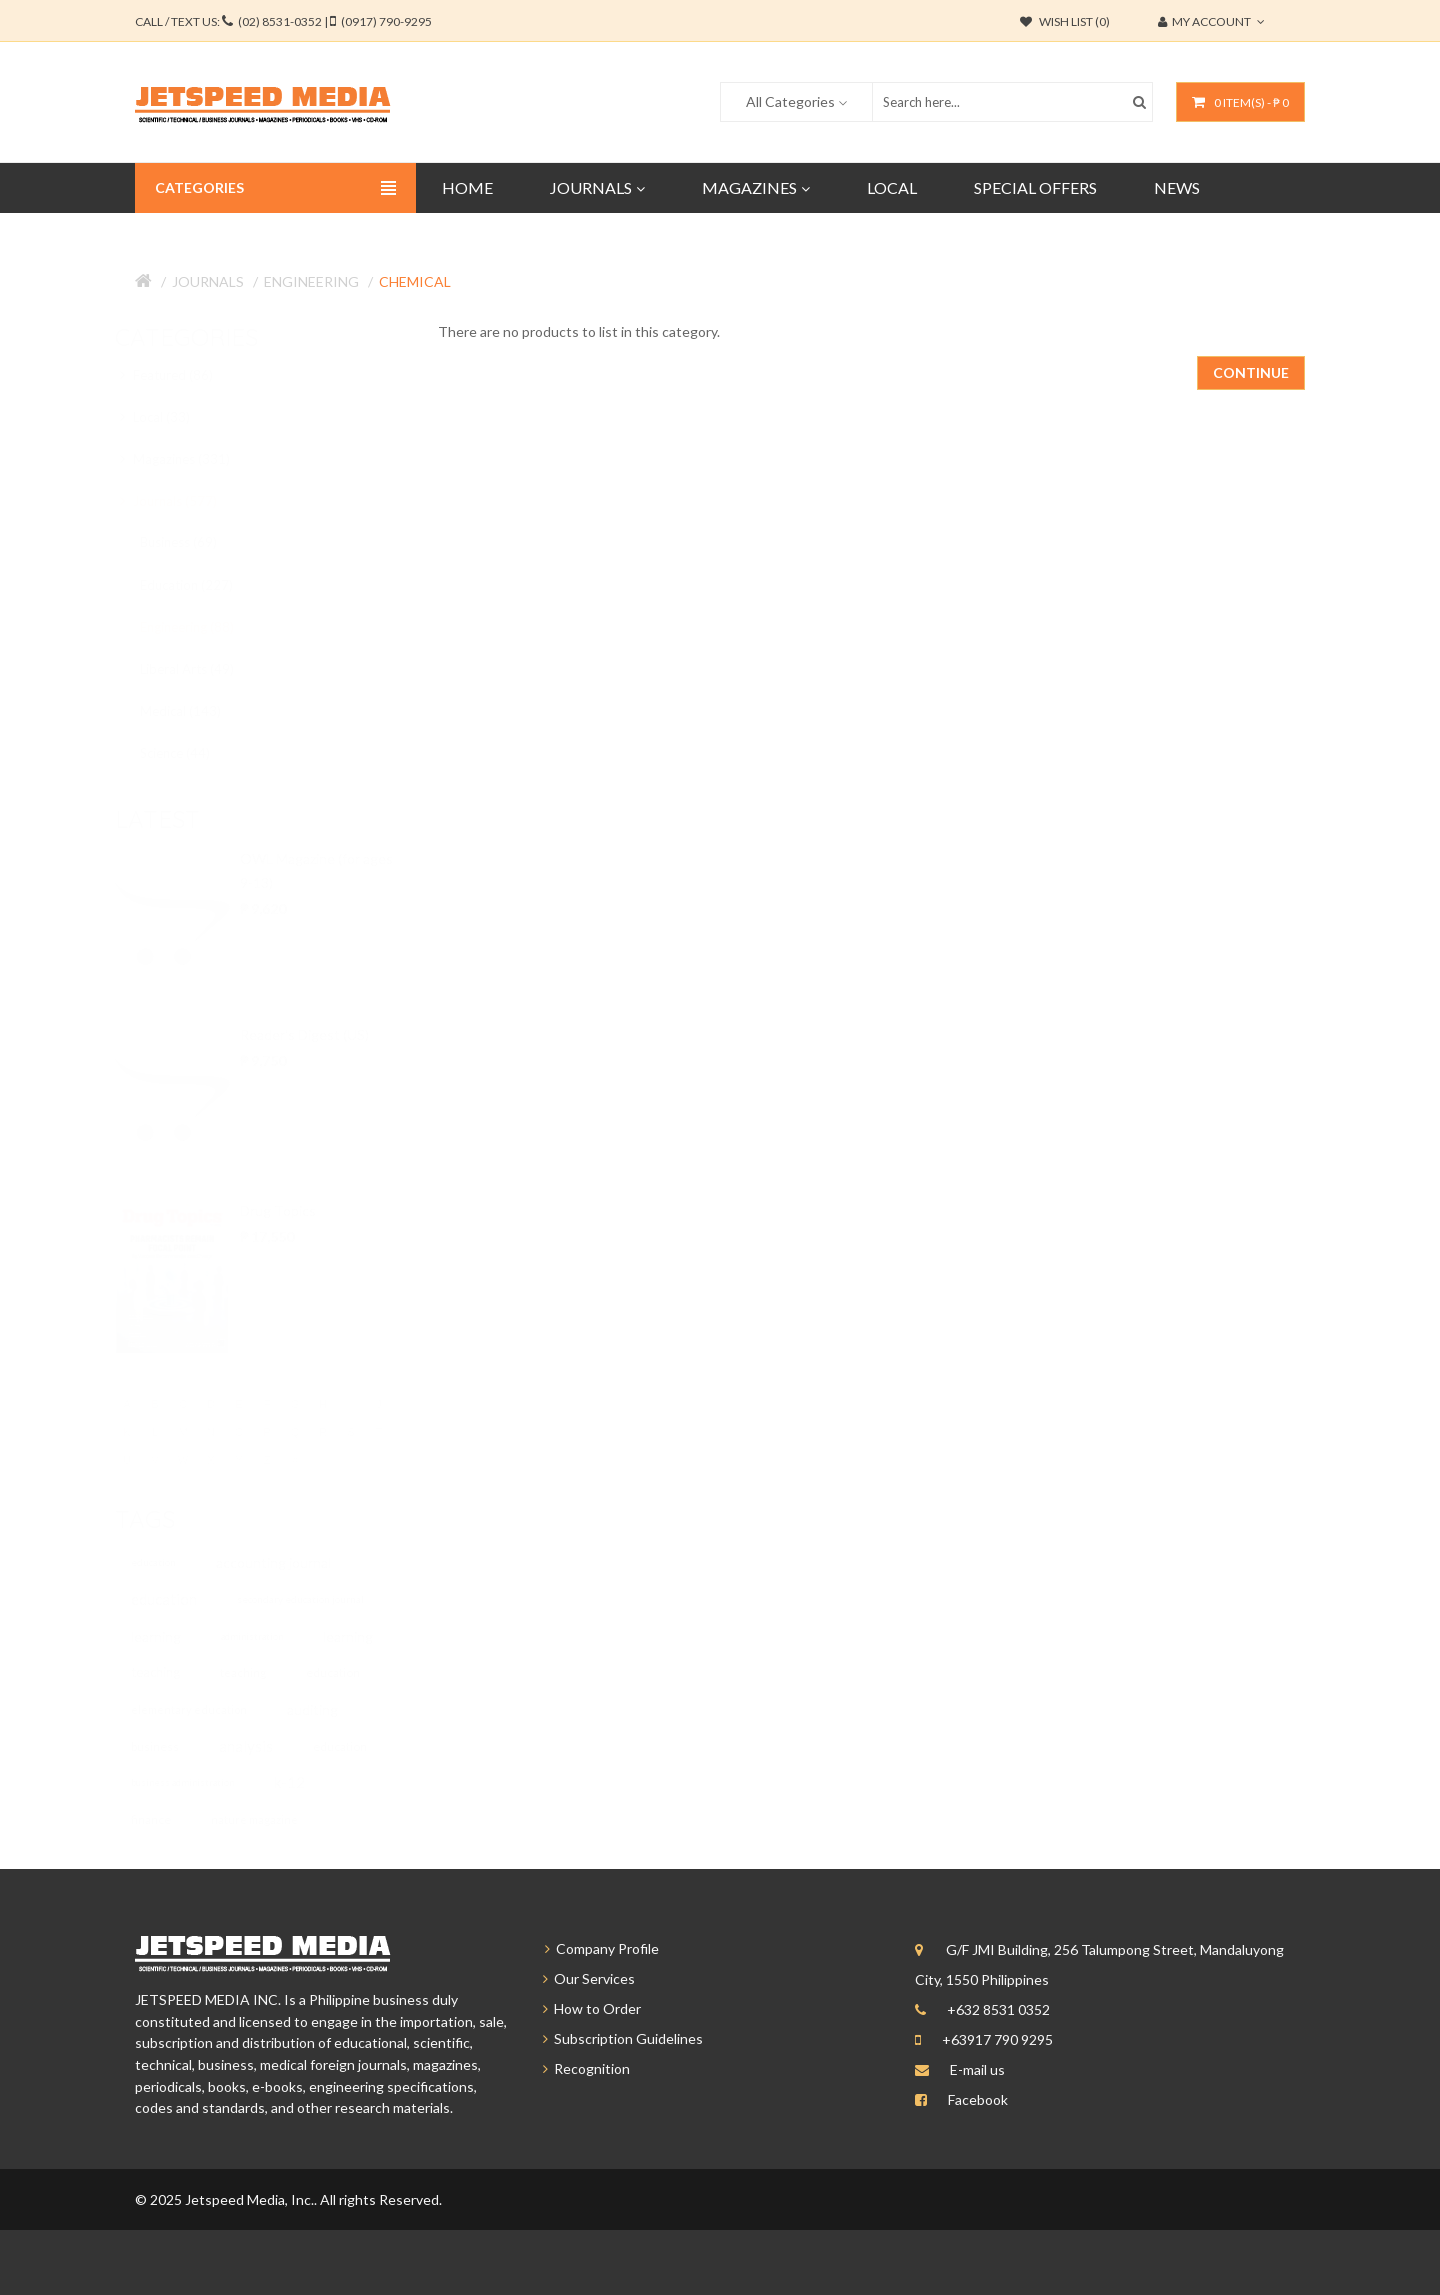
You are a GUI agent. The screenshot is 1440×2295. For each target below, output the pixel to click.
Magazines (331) (193, 459)
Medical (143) (198, 711)
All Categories (790, 101)
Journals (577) (186, 501)
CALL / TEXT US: (283, 21)
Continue (1251, 372)
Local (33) (173, 417)
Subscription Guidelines (614, 2038)
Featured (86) (184, 375)
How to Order (583, 2008)
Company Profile (592, 1948)
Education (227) (204, 585)
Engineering (311, 281)
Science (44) (193, 753)
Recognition (577, 2068)
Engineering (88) (205, 627)
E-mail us (977, 2069)
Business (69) (196, 542)
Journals (208, 281)
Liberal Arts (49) (205, 669)
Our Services (580, 1978)
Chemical (415, 281)
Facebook (978, 2099)
